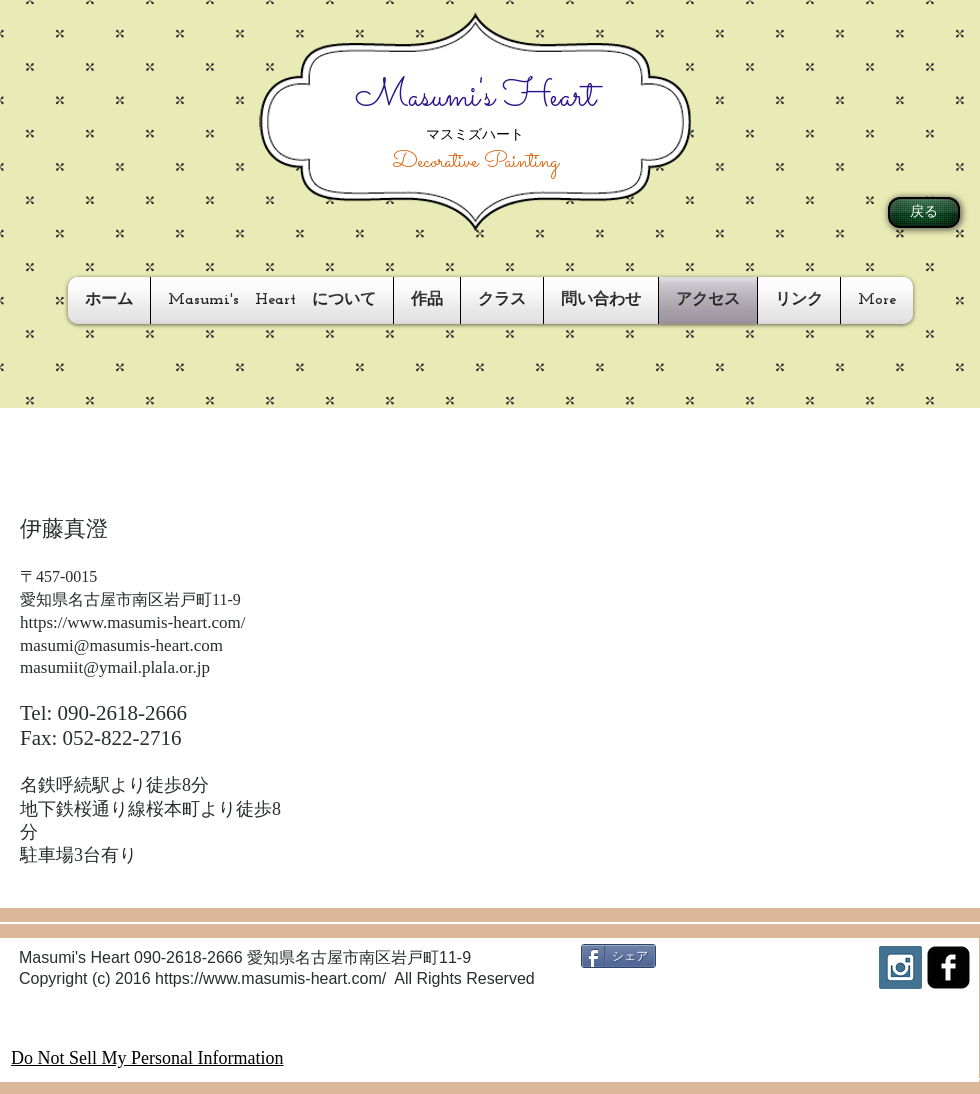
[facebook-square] (948, 967)
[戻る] (924, 212)
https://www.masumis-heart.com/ (133, 622)
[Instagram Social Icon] (900, 967)
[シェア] (618, 956)
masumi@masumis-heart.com (121, 645)
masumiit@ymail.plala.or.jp (115, 667)
